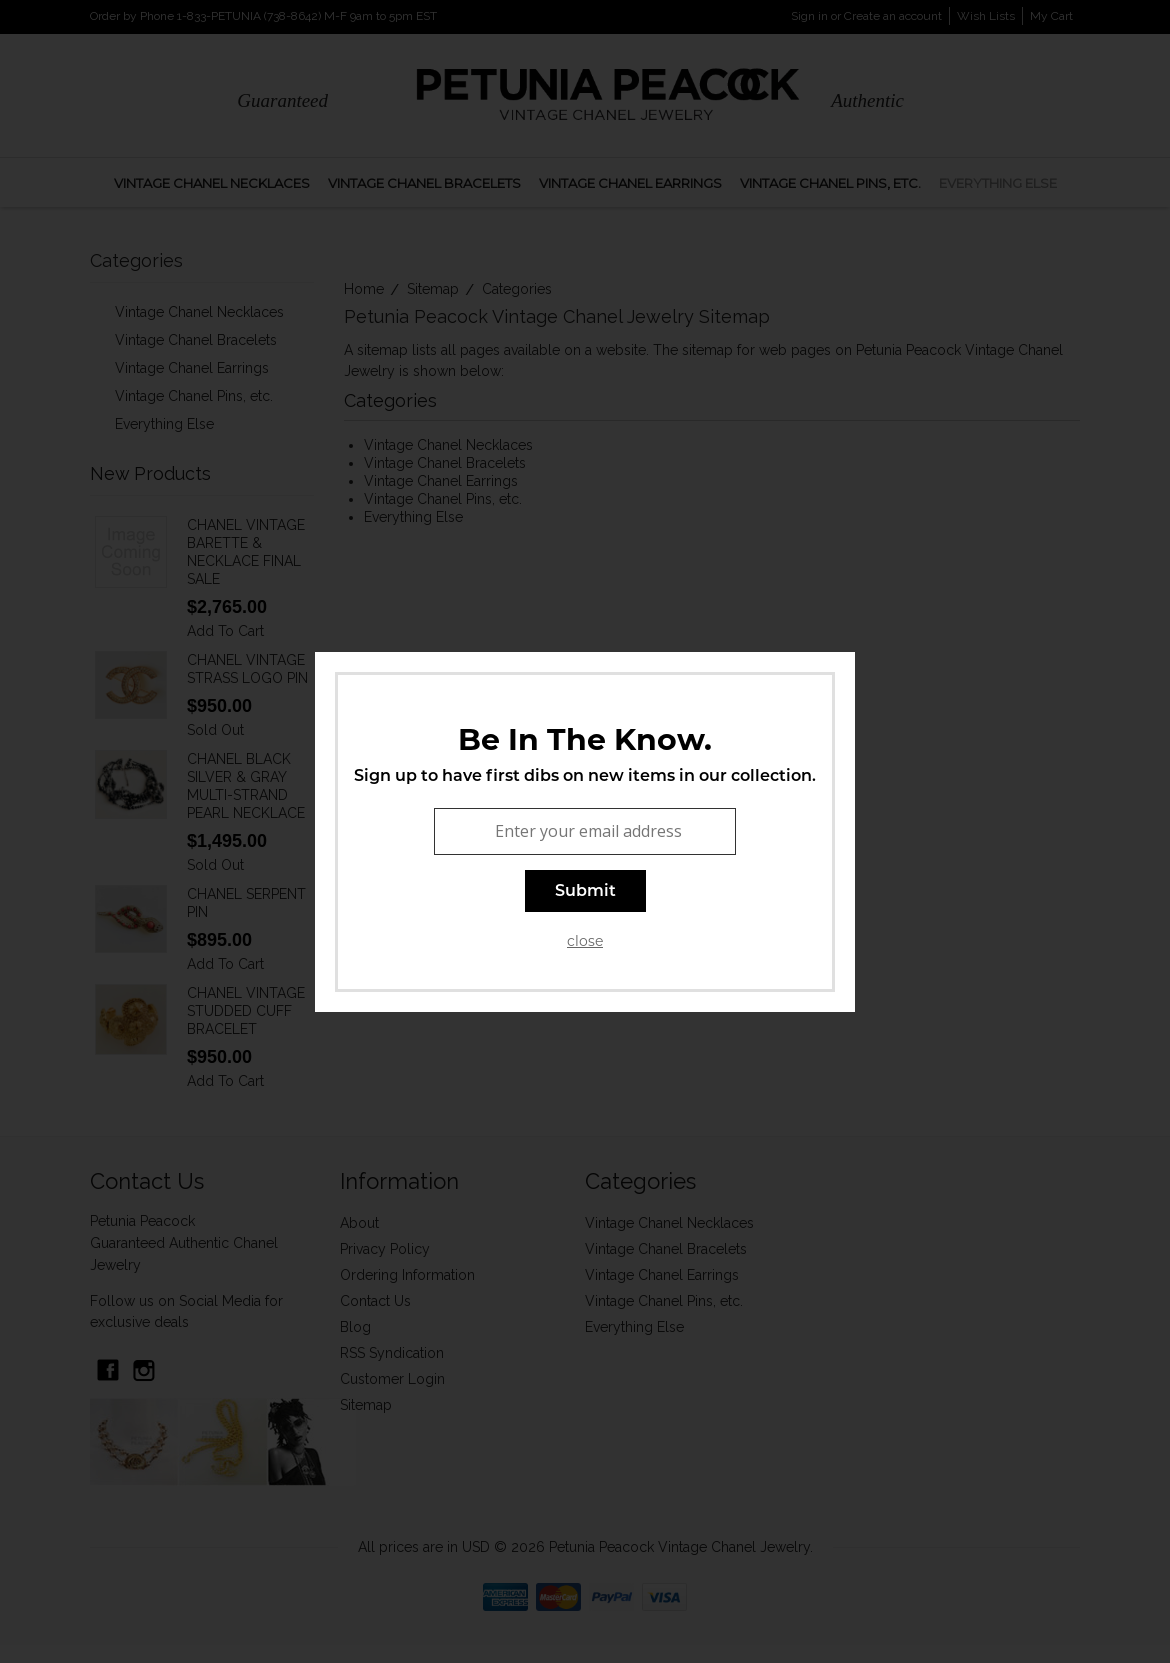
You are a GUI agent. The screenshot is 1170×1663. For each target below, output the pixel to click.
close (585, 941)
